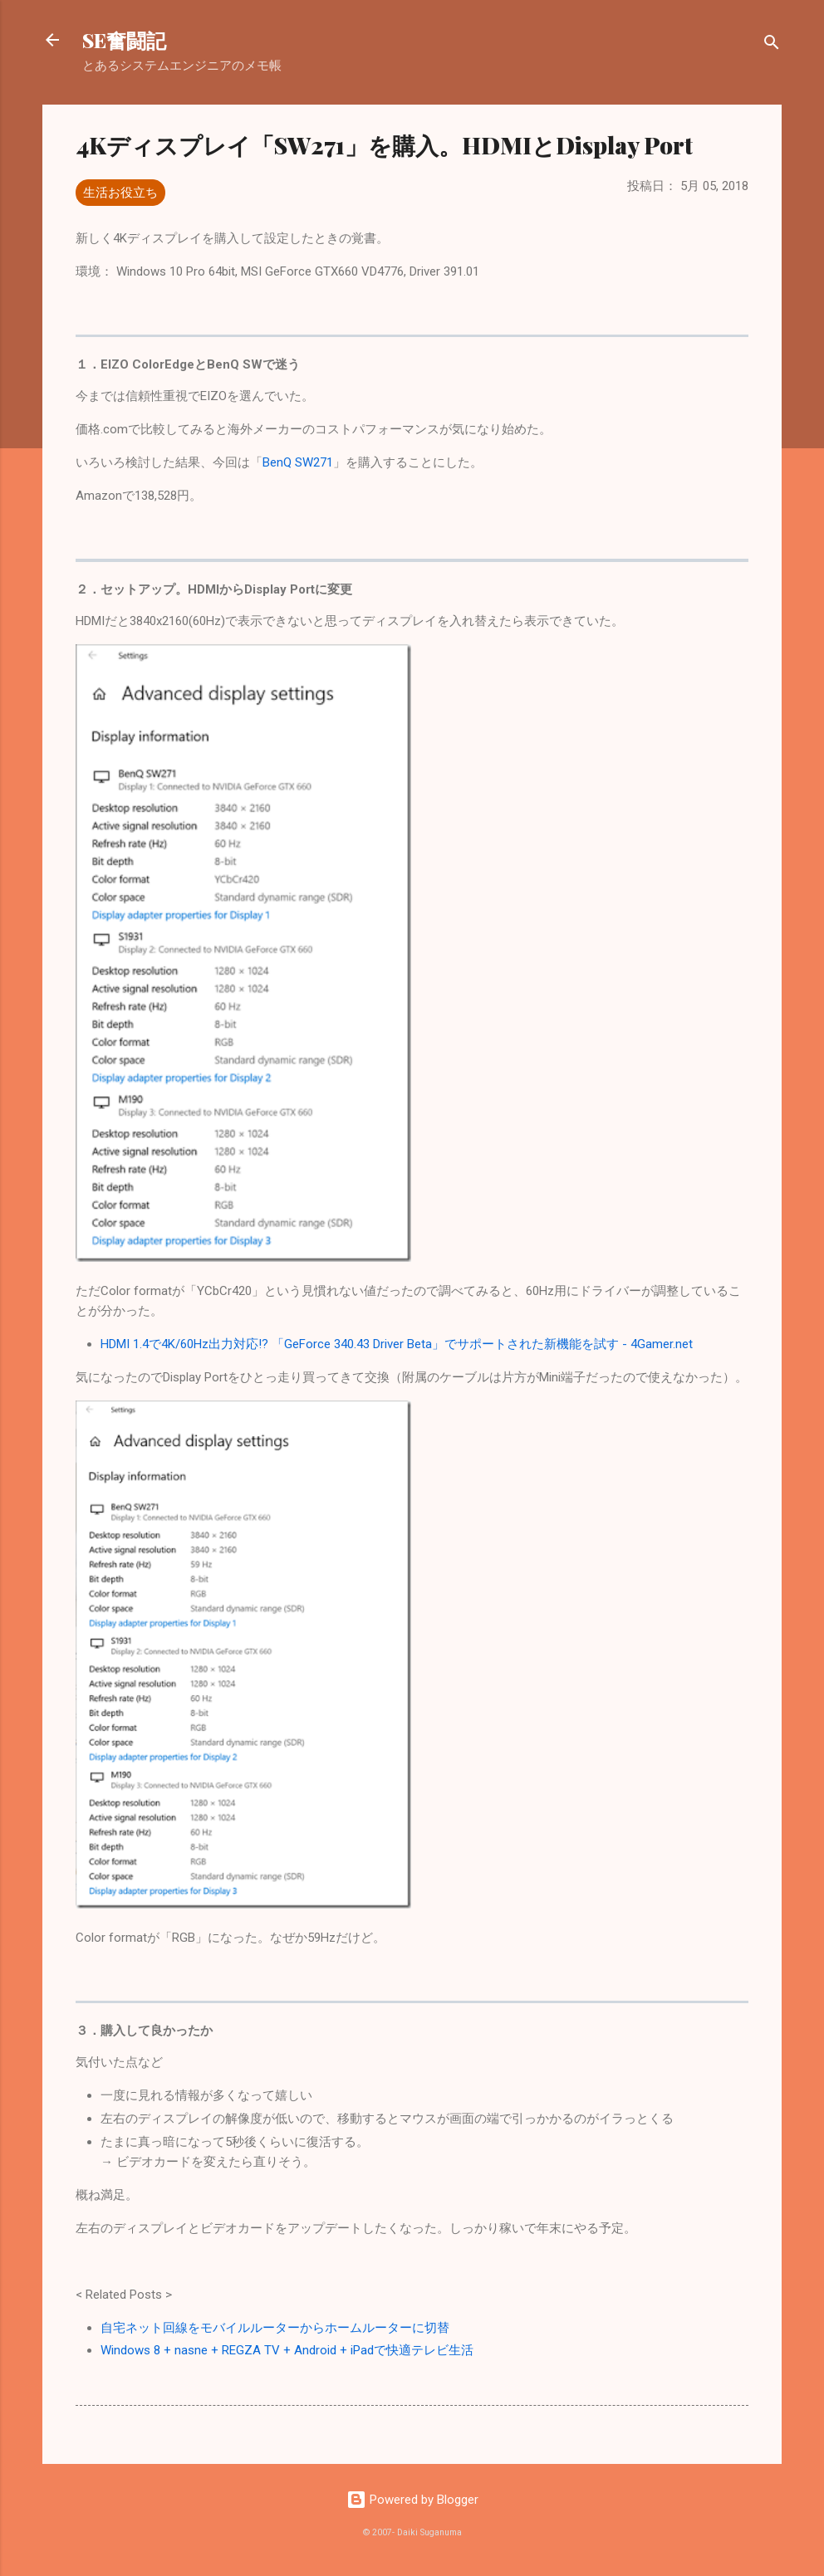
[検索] (772, 45)
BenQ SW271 (297, 462)
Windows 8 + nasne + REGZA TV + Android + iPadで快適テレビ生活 (287, 2350)
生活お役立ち (120, 192)
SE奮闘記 (124, 40)
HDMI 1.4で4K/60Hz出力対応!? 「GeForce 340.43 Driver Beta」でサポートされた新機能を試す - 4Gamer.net (397, 1344)
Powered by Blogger (412, 2499)
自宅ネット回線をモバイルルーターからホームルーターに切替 (275, 2327)
